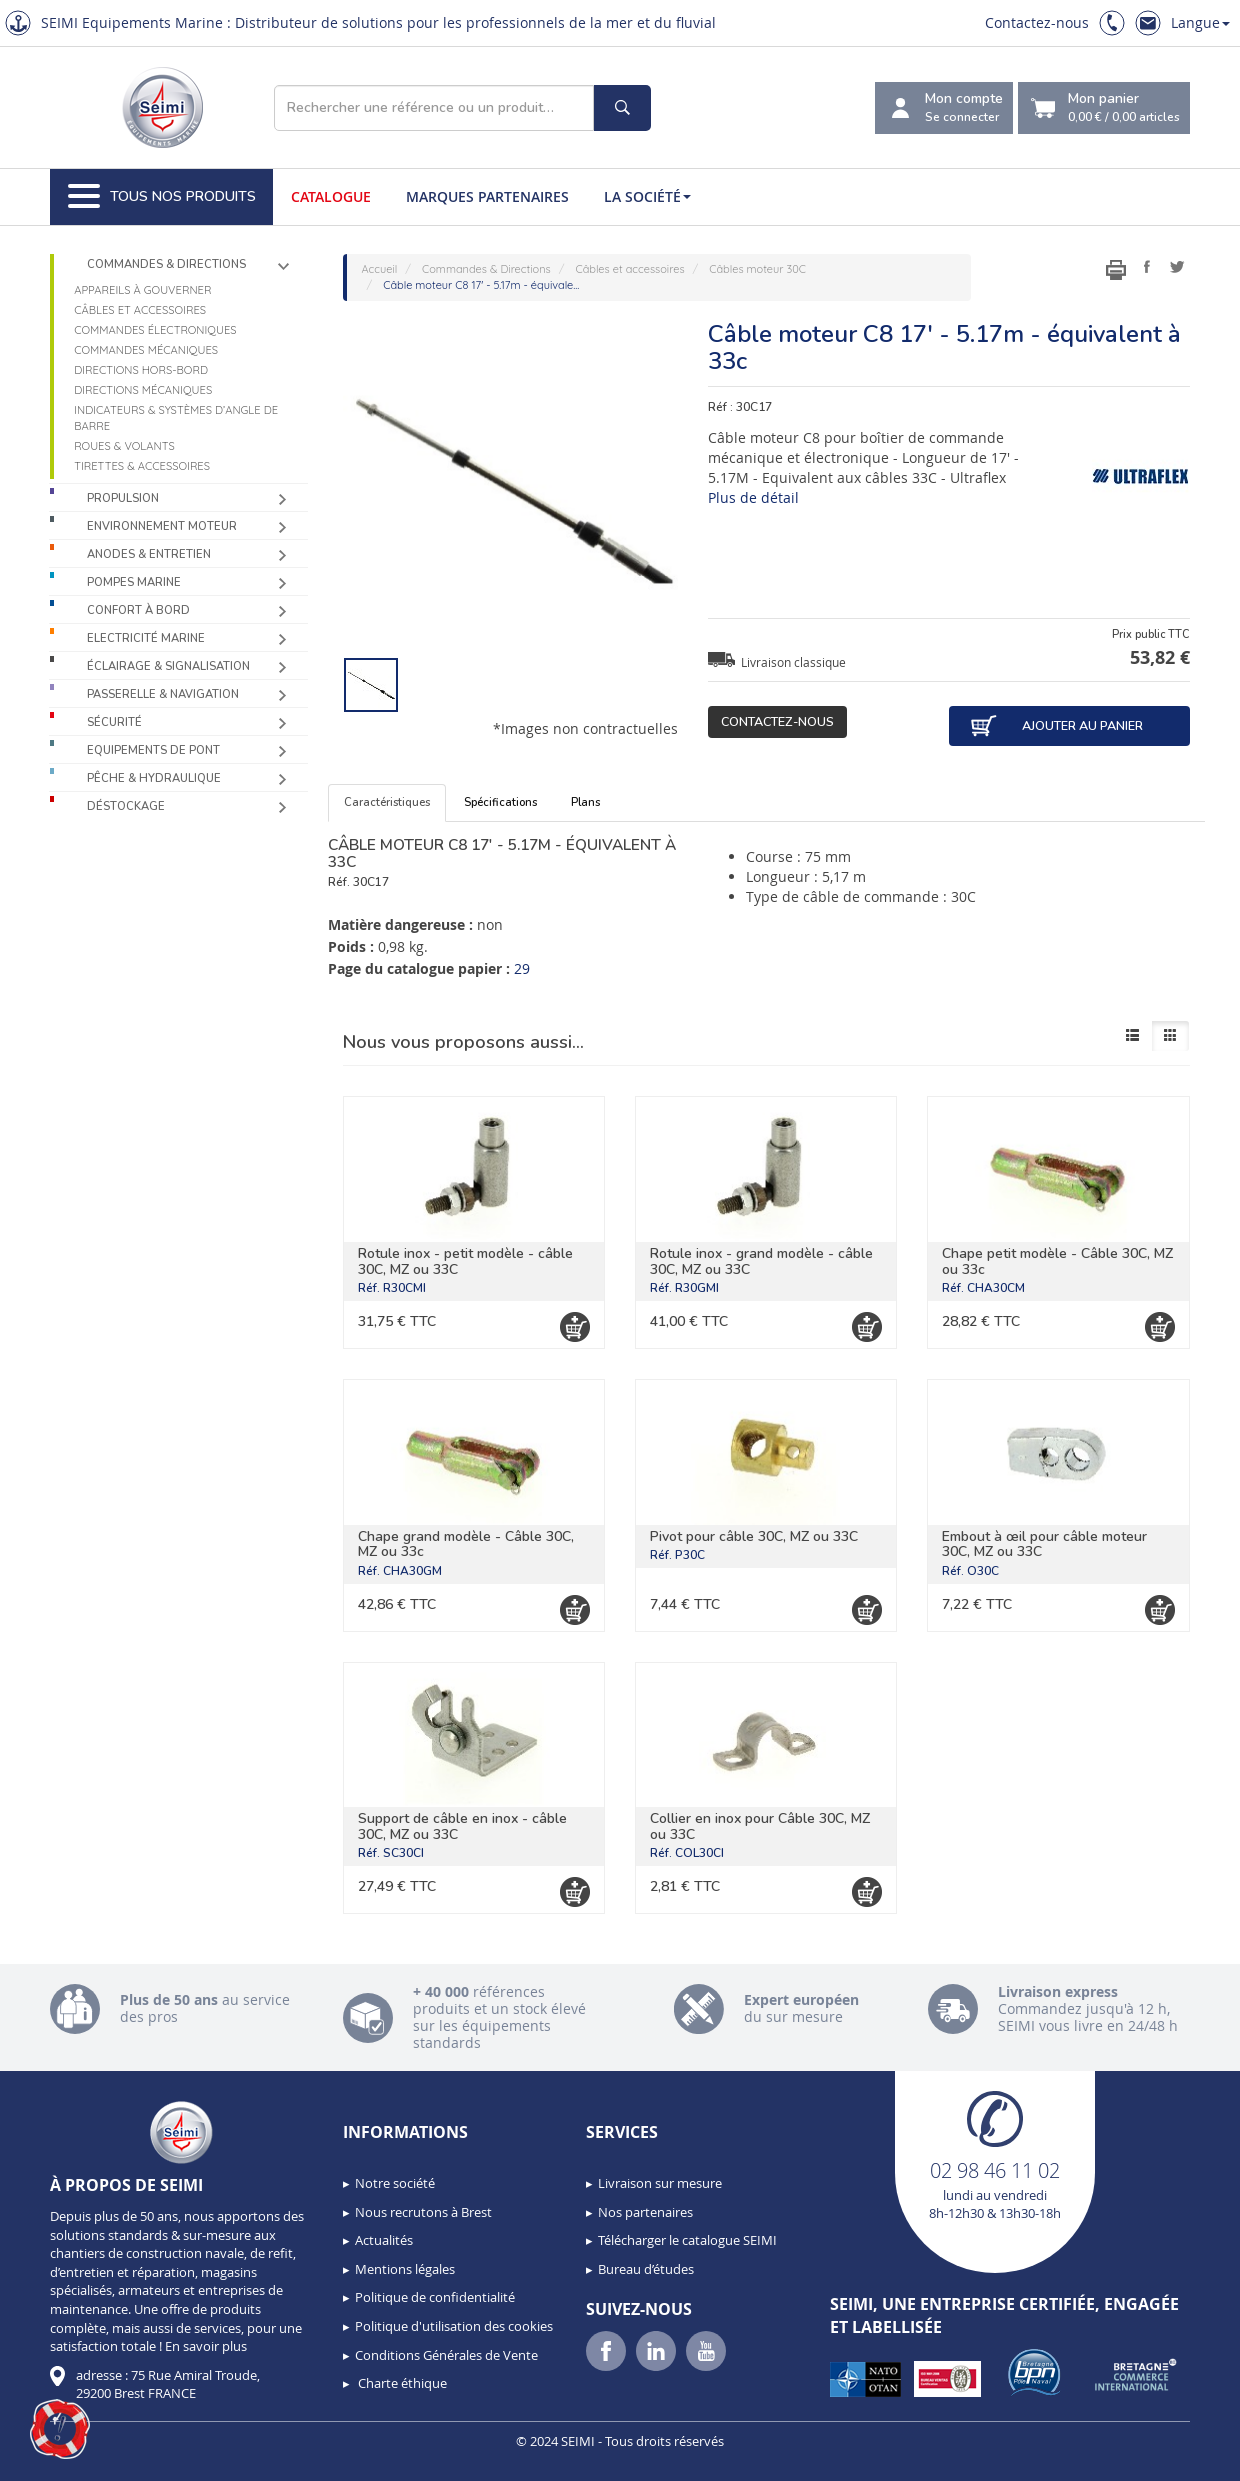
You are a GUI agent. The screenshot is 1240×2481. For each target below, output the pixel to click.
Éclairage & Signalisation (168, 666)
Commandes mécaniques (146, 350)
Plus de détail (753, 497)
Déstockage (126, 806)
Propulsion (123, 498)
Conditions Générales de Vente (446, 2355)
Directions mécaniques (143, 390)
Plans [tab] (585, 802)
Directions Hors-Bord (141, 370)
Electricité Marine (146, 638)
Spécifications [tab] (500, 802)
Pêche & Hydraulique (154, 778)
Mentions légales (405, 2269)
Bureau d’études (646, 2269)
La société (647, 196)
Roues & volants (124, 446)
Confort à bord (138, 610)
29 (522, 968)
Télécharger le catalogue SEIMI (687, 2240)
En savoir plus (206, 2346)
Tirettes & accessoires (142, 466)
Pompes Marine (134, 582)
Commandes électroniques (155, 330)
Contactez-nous (1037, 22)
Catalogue (331, 196)
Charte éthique (401, 2383)
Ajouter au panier (1056, 726)
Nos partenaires (645, 2212)
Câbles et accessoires (140, 310)
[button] (60, 2429)
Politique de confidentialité (435, 2297)
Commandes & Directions (166, 264)
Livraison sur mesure (660, 2183)
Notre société (395, 2183)
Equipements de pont (153, 750)
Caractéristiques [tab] (387, 802)
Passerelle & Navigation (163, 694)
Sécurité (114, 722)
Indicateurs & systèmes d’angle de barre (176, 418)
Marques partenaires (487, 196)
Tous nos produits (162, 197)
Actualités (384, 2240)
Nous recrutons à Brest (423, 2212)
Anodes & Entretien (149, 554)
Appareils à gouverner (142, 290)
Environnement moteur (162, 526)
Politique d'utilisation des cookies (454, 2326)
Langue (1200, 22)
